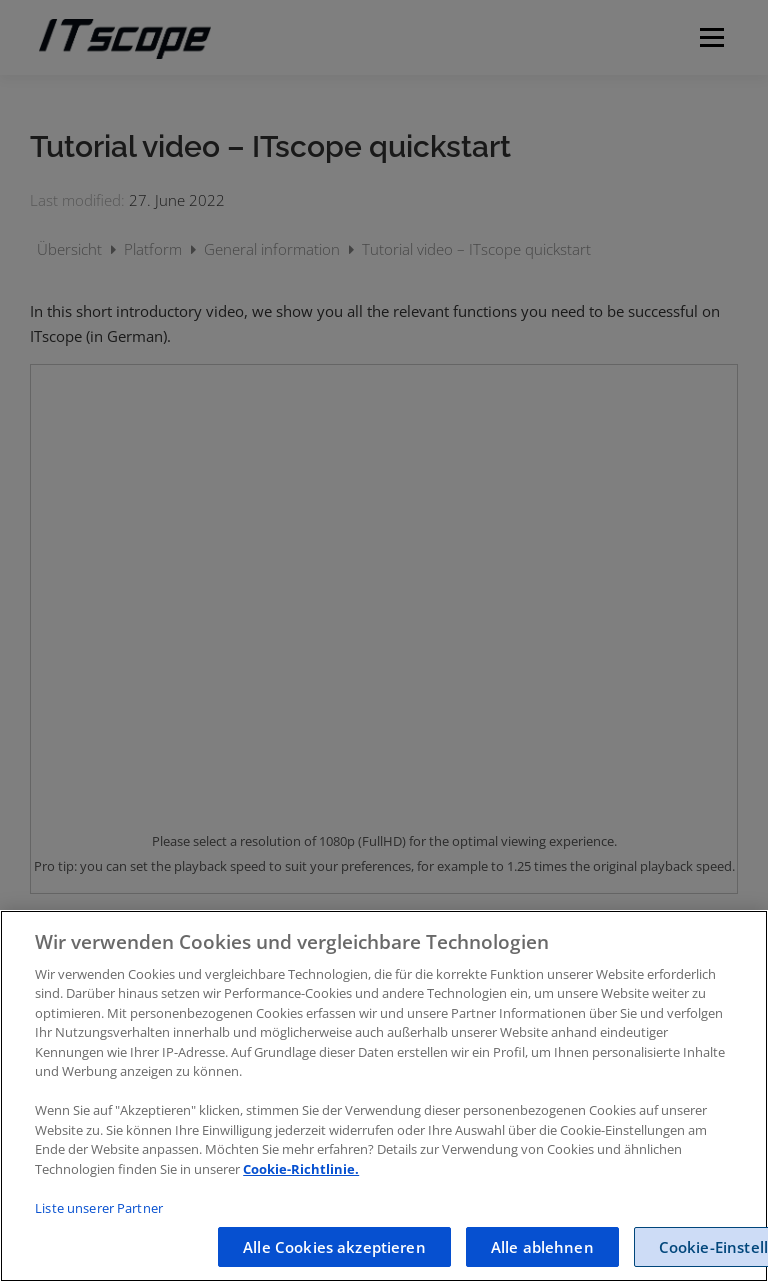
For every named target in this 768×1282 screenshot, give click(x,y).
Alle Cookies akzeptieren (334, 1247)
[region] (384, 1096)
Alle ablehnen (542, 1247)
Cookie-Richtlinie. (301, 1169)
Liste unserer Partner (99, 1208)
